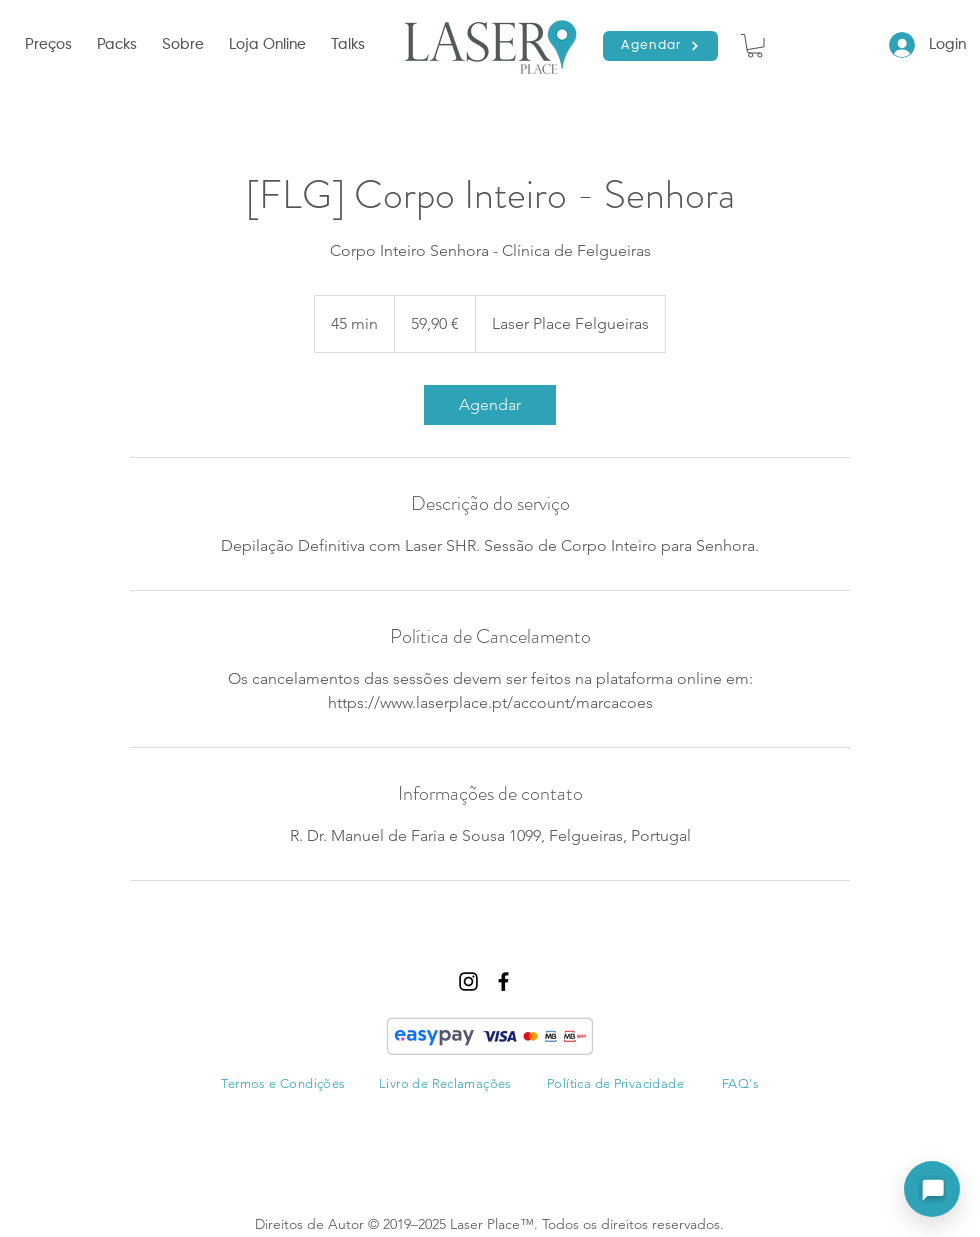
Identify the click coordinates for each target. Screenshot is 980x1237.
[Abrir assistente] (932, 1189)
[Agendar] (660, 46)
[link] (490, 405)
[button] (185, 45)
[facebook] (503, 981)
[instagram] (468, 981)
